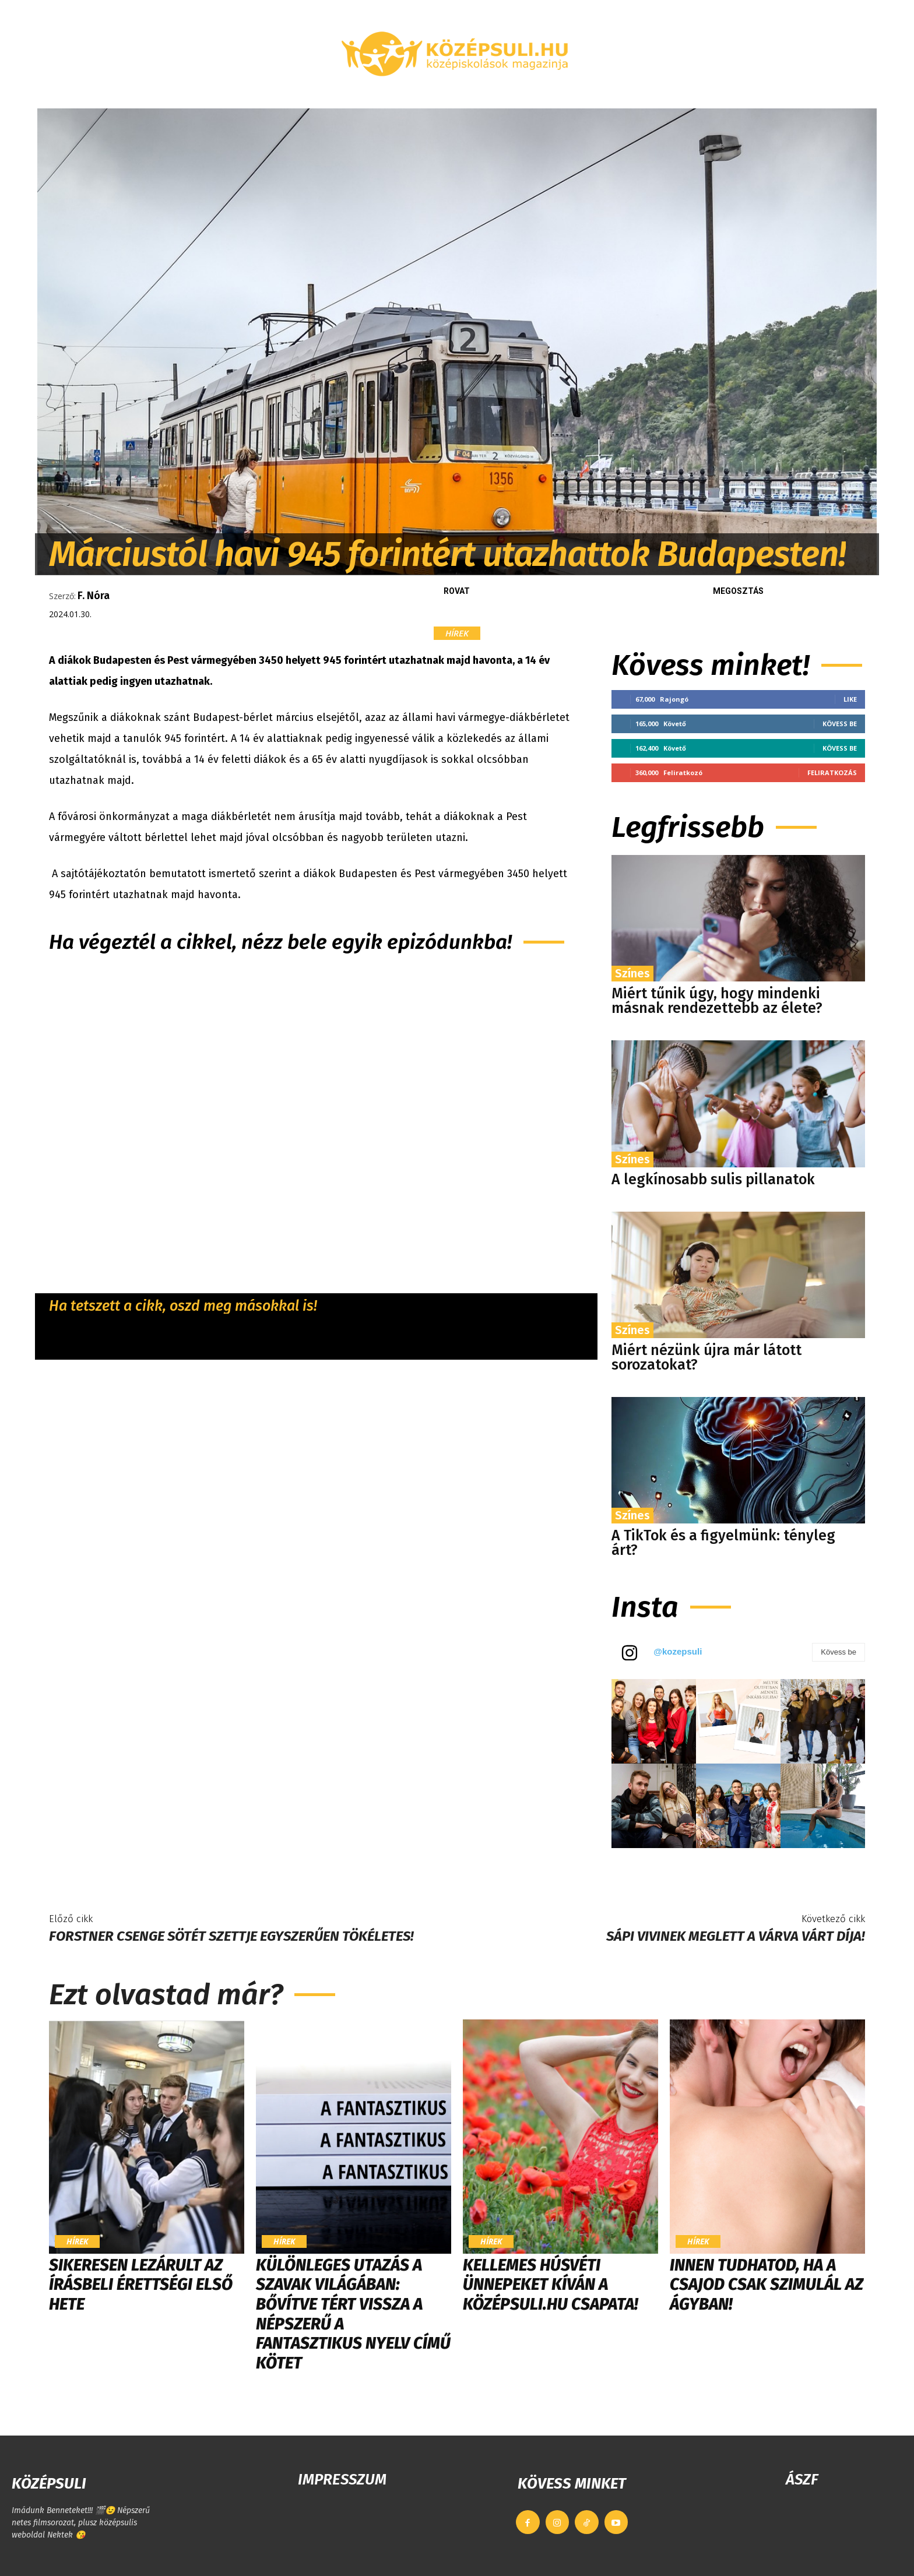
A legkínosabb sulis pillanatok (713, 1179)
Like (850, 699)
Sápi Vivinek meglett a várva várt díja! (735, 1936)
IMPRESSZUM (342, 2480)
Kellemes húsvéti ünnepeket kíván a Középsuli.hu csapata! (550, 2284)
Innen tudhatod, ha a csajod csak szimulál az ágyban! (766, 2284)
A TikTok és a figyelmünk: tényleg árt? (723, 1543)
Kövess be (839, 723)
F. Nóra (94, 595)
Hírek (457, 633)
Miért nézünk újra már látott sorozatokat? (706, 1358)
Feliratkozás (832, 772)
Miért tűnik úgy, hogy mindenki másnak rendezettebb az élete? (716, 1001)
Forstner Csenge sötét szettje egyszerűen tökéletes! (231, 1936)
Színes (632, 973)
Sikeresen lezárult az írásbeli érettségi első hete (141, 2284)
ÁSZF (802, 2480)
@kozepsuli (677, 1651)
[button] (739, 94)
